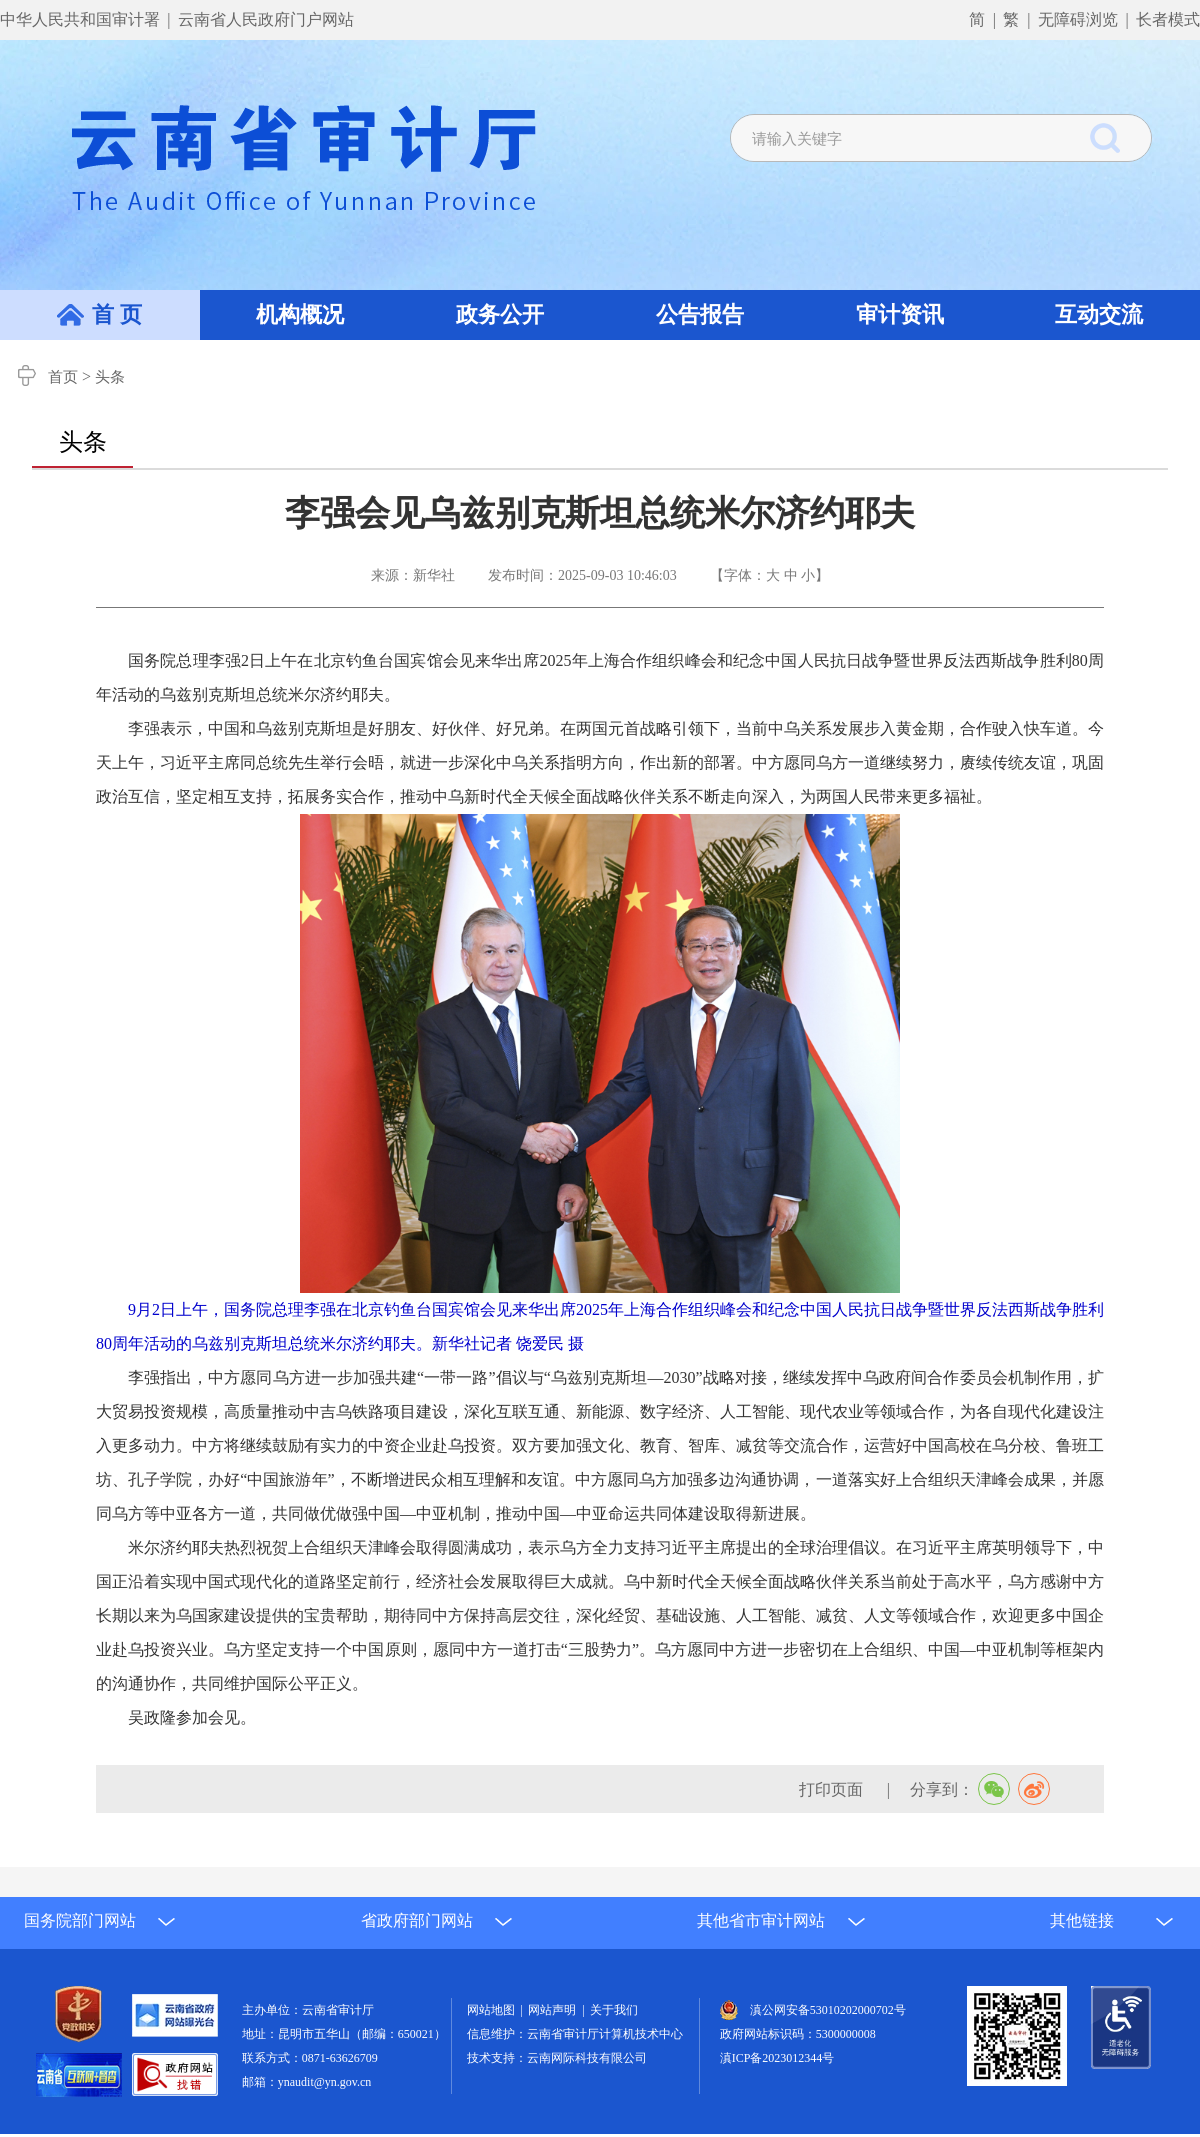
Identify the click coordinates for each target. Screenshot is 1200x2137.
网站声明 (555, 2010)
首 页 (117, 314)
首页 (63, 377)
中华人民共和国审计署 (82, 19)
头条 (110, 377)
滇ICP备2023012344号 (777, 2058)
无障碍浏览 (1078, 19)
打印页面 (833, 1789)
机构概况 (300, 314)
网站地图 (494, 2010)
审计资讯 (900, 314)
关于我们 (614, 2010)
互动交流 (1099, 314)
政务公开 (500, 314)
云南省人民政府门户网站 (266, 19)
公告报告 (700, 314)
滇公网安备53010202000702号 (828, 2010)
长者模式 (1168, 19)
